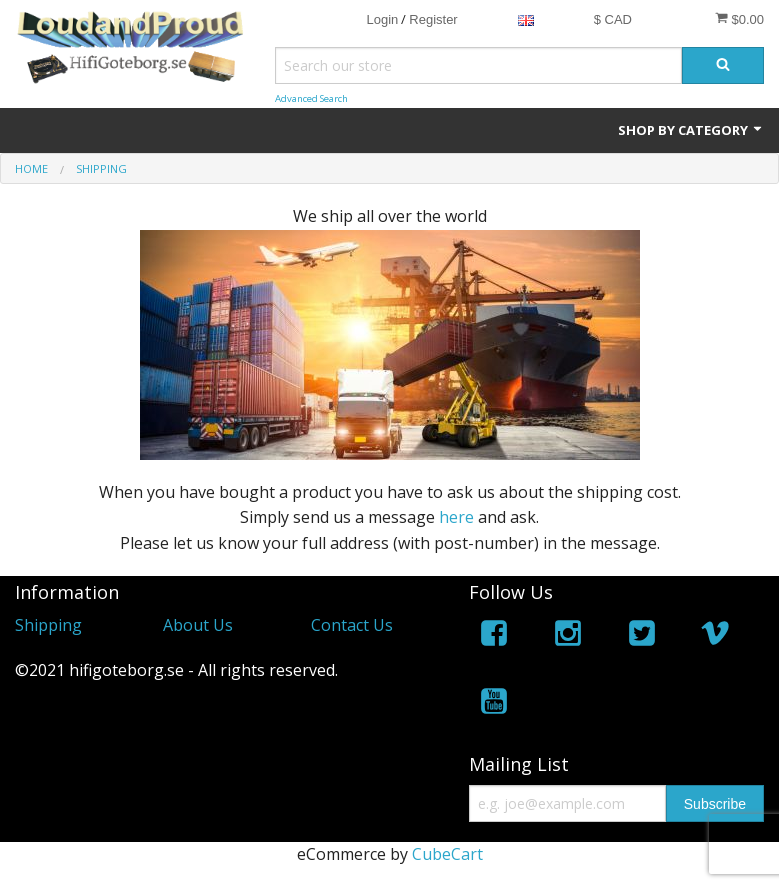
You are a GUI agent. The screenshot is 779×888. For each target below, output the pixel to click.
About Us (198, 625)
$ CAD (613, 19)
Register (433, 19)
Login (382, 19)
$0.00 (739, 19)
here (456, 517)
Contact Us (352, 625)
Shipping (48, 625)
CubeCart (447, 854)
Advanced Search (311, 98)
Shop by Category (691, 130)
